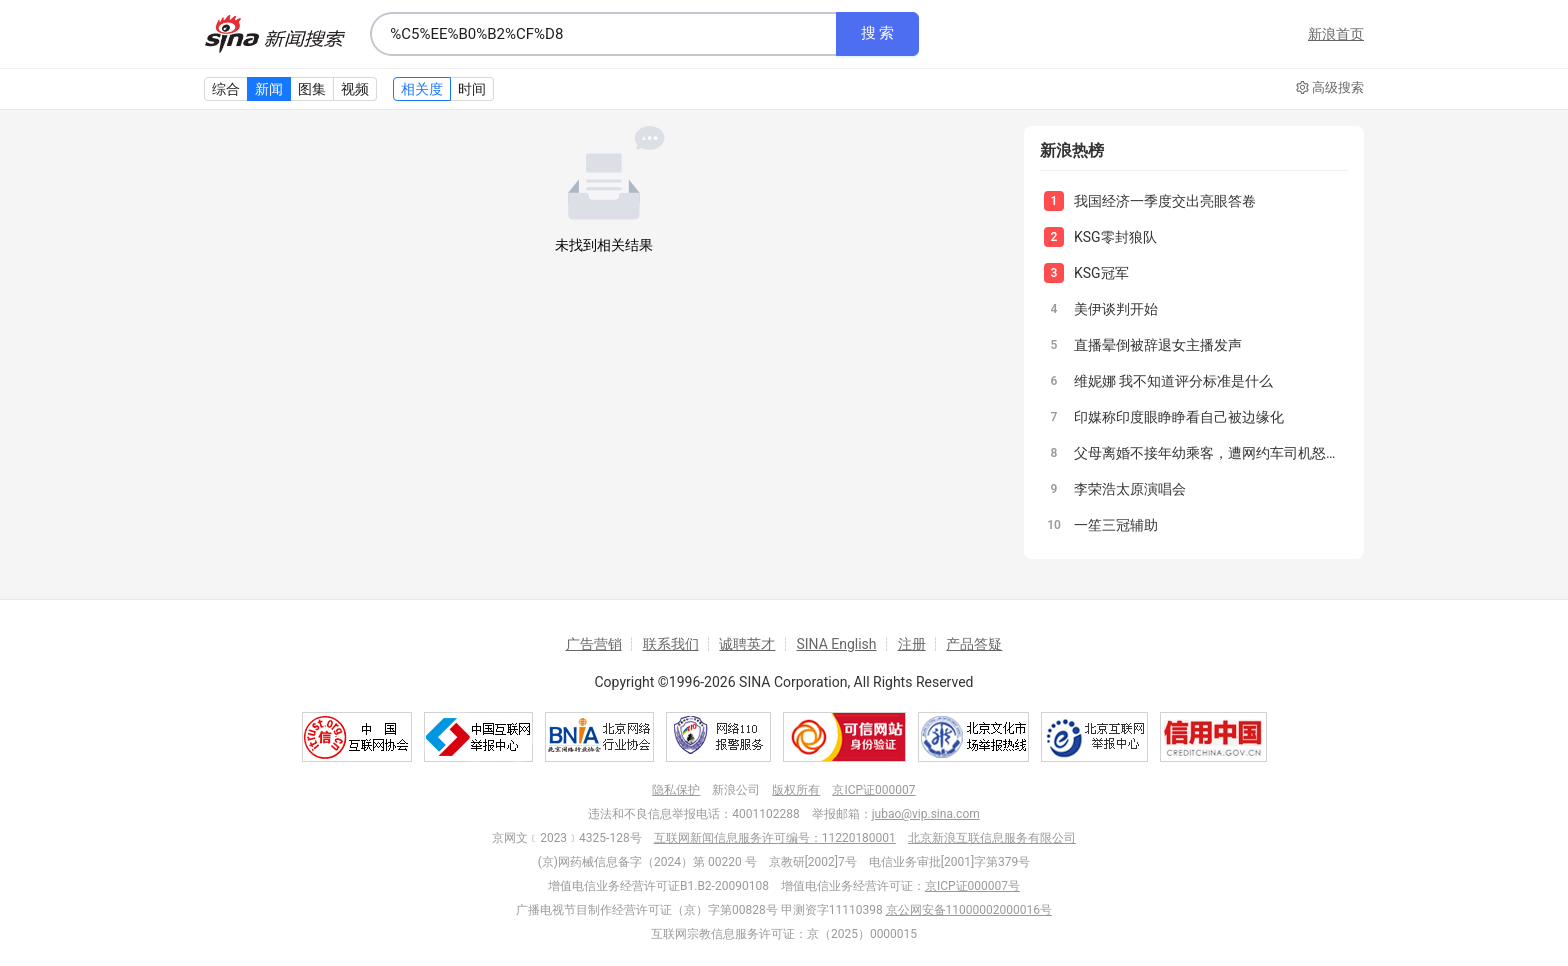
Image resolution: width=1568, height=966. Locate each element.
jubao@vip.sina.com (926, 814)
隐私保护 (676, 790)
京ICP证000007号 (972, 886)
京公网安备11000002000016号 (969, 910)
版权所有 (796, 790)
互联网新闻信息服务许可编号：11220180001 (775, 838)
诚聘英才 (747, 644)
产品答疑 (974, 644)
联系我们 (671, 644)
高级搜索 (1330, 88)
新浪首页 (1336, 34)
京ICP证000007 (873, 790)
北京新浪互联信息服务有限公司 (992, 838)
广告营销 (594, 644)
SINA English (836, 644)
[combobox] (603, 34)
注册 (912, 644)
